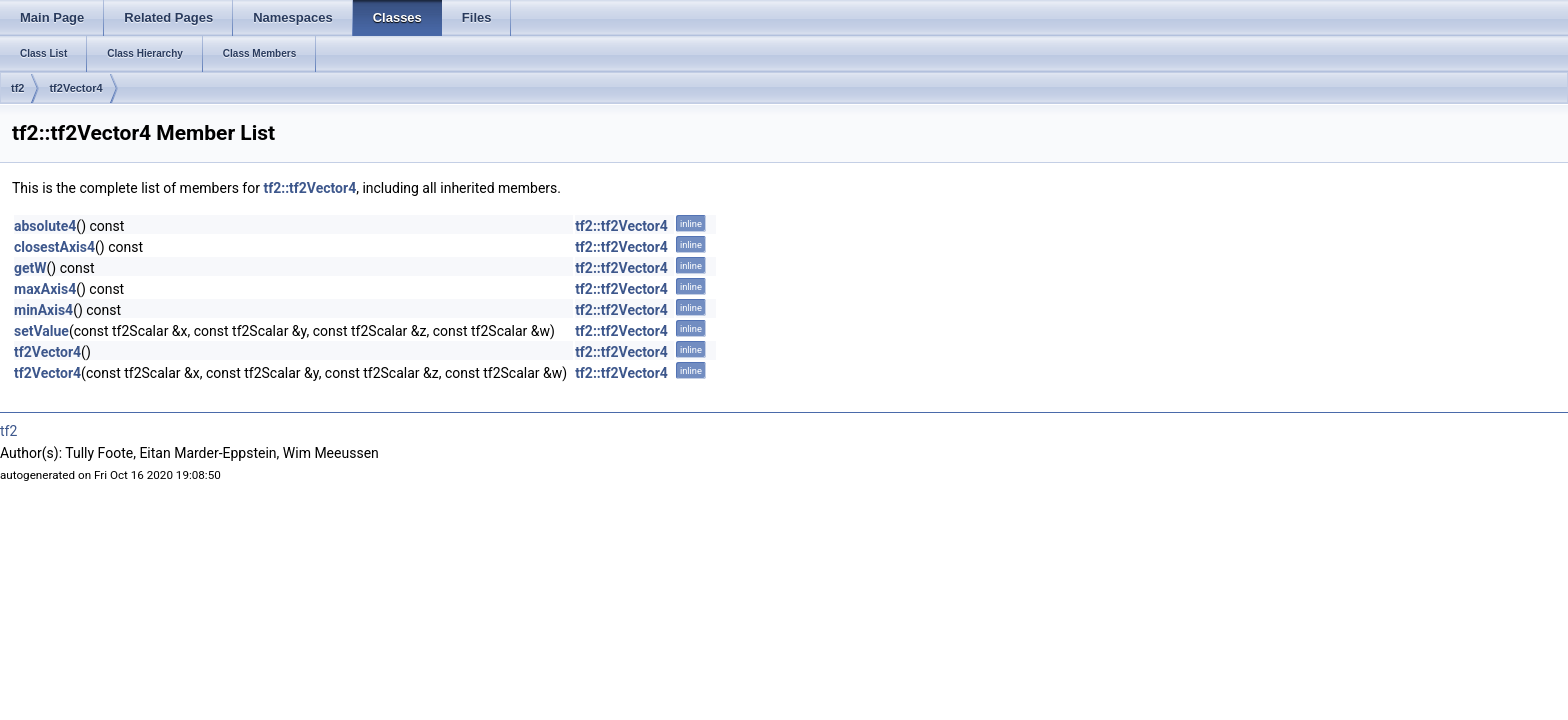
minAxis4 (43, 310)
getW (30, 268)
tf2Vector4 (75, 88)
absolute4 (45, 226)
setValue (41, 331)
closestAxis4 (54, 247)
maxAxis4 (45, 289)
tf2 (17, 88)
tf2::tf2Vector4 (309, 188)
